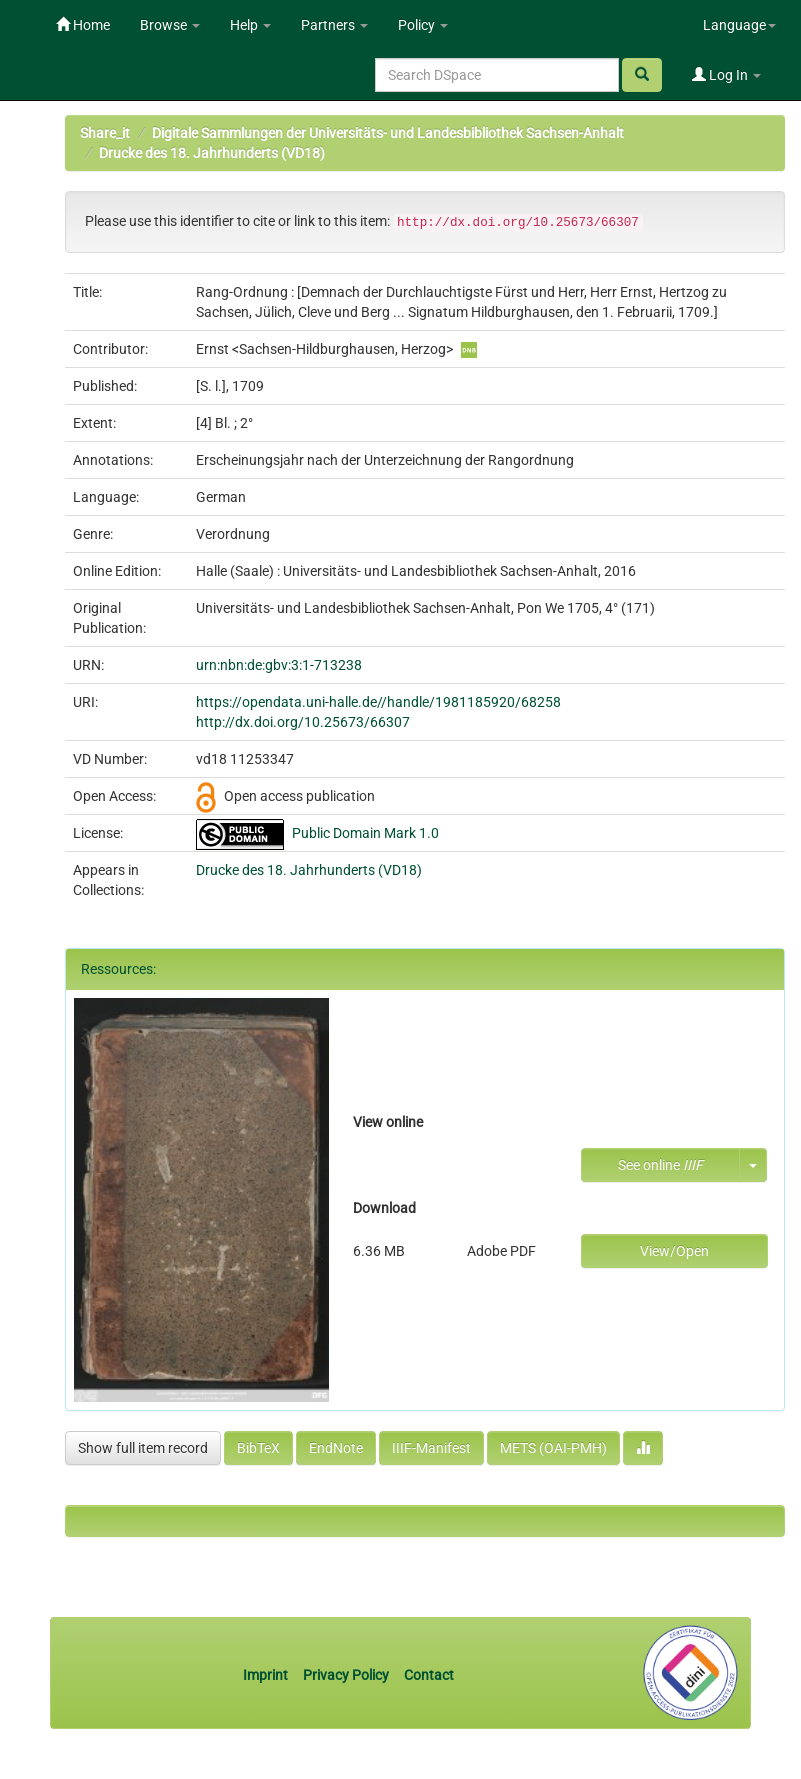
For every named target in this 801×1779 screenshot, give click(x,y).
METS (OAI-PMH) (553, 1448)
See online (660, 1165)
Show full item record (143, 1448)
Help (250, 25)
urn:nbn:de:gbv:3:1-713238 (279, 665)
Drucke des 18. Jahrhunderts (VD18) (212, 153)
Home (83, 25)
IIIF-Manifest (431, 1448)
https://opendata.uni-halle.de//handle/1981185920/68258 (378, 702)
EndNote (336, 1448)
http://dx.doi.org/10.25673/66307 (303, 722)
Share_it (105, 133)
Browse (170, 25)
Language (739, 25)
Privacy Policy (346, 1675)
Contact (429, 1675)
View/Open (674, 1251)
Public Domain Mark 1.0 (365, 833)
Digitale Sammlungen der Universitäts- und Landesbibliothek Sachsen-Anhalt (388, 133)
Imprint (267, 1675)
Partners (334, 25)
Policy (423, 25)
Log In (726, 75)
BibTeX (258, 1448)
